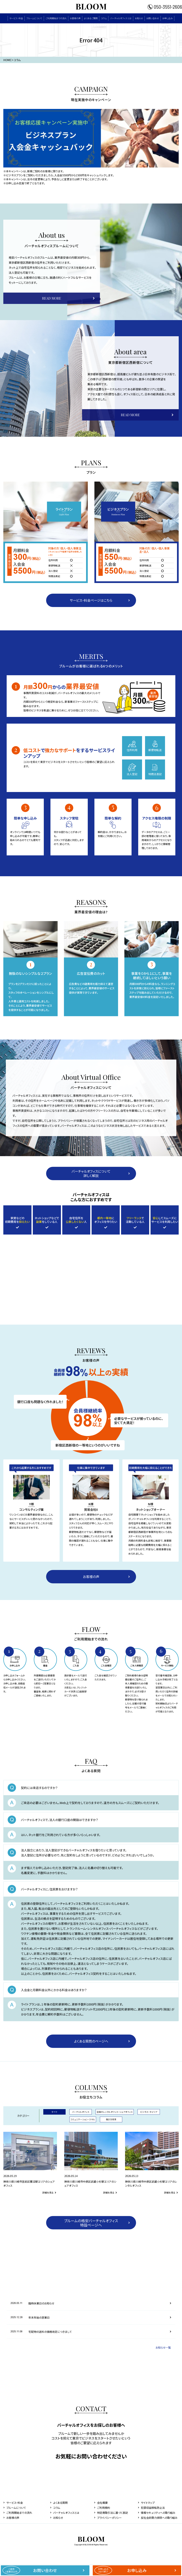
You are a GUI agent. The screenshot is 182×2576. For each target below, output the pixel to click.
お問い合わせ (152, 18)
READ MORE (51, 298)
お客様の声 (75, 18)
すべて (54, 2111)
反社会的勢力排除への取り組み (159, 2518)
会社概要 (102, 2503)
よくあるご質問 (91, 18)
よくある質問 (60, 2503)
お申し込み (167, 18)
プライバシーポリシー (109, 2518)
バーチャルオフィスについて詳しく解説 (91, 1173)
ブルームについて (34, 18)
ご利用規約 (103, 2508)
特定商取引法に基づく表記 (112, 2513)
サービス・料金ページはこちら (91, 600)
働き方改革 (111, 2119)
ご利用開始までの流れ (56, 18)
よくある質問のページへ (91, 2041)
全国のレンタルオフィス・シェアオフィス (115, 2111)
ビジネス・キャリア (148, 2111)
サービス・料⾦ (16, 18)
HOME (7, 60)
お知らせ (139, 18)
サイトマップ (148, 2503)
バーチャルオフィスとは (121, 18)
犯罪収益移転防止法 (153, 2508)
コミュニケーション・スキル (82, 2119)
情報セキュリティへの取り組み (158, 2513)
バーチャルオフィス (80, 2111)
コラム (104, 18)
